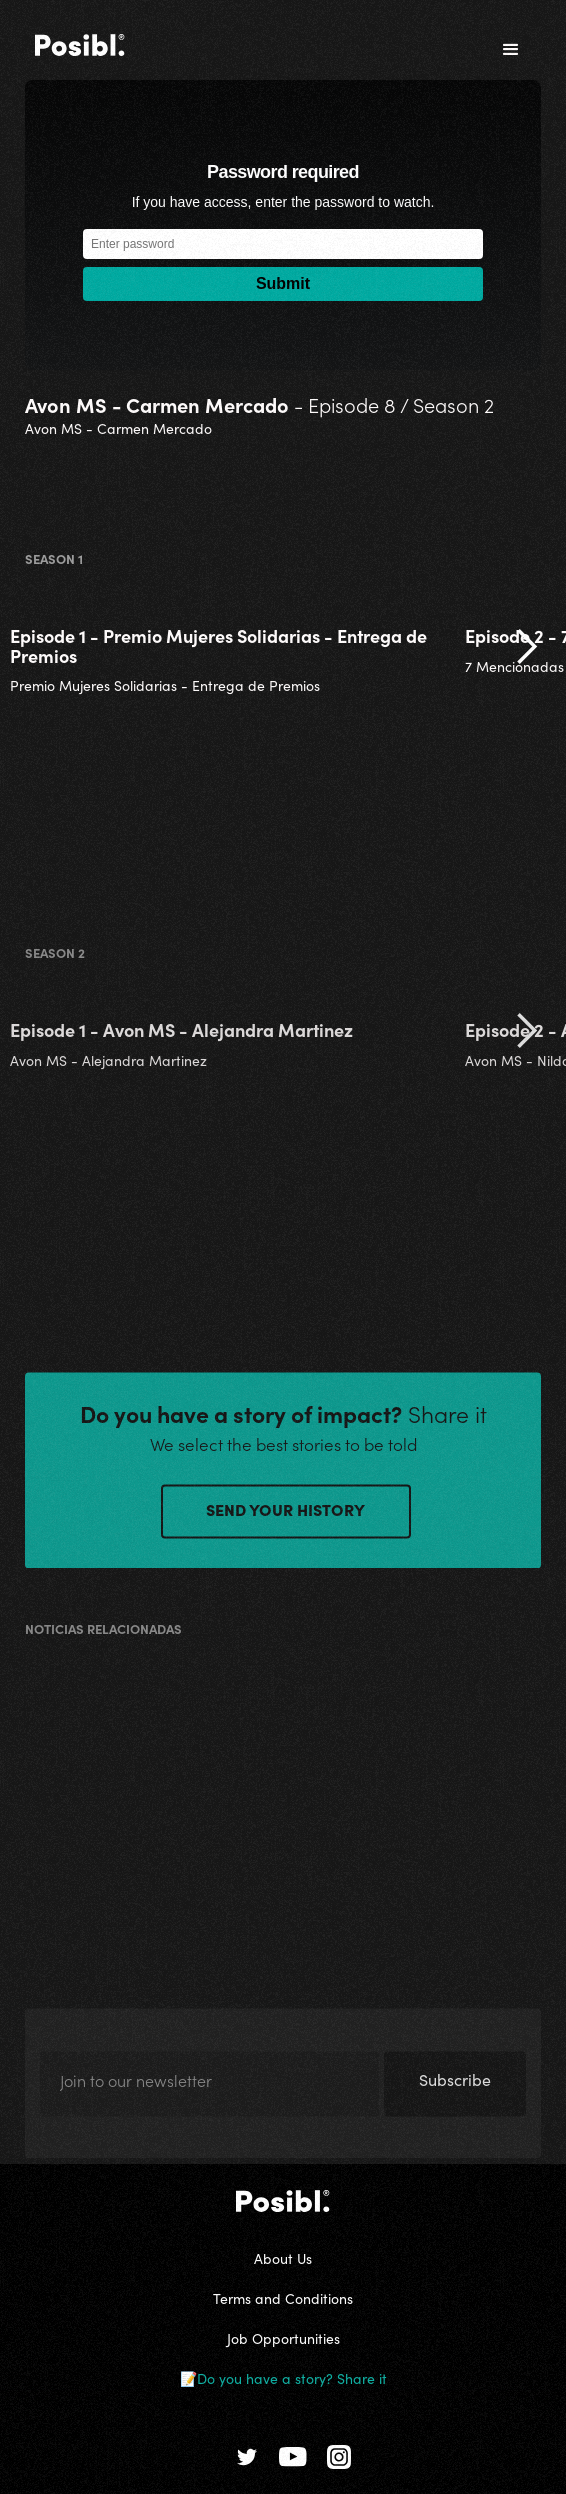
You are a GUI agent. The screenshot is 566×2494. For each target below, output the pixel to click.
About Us (283, 2258)
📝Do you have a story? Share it (283, 2378)
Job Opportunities (283, 2338)
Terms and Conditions (283, 2298)
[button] (511, 50)
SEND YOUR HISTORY (285, 1514)
